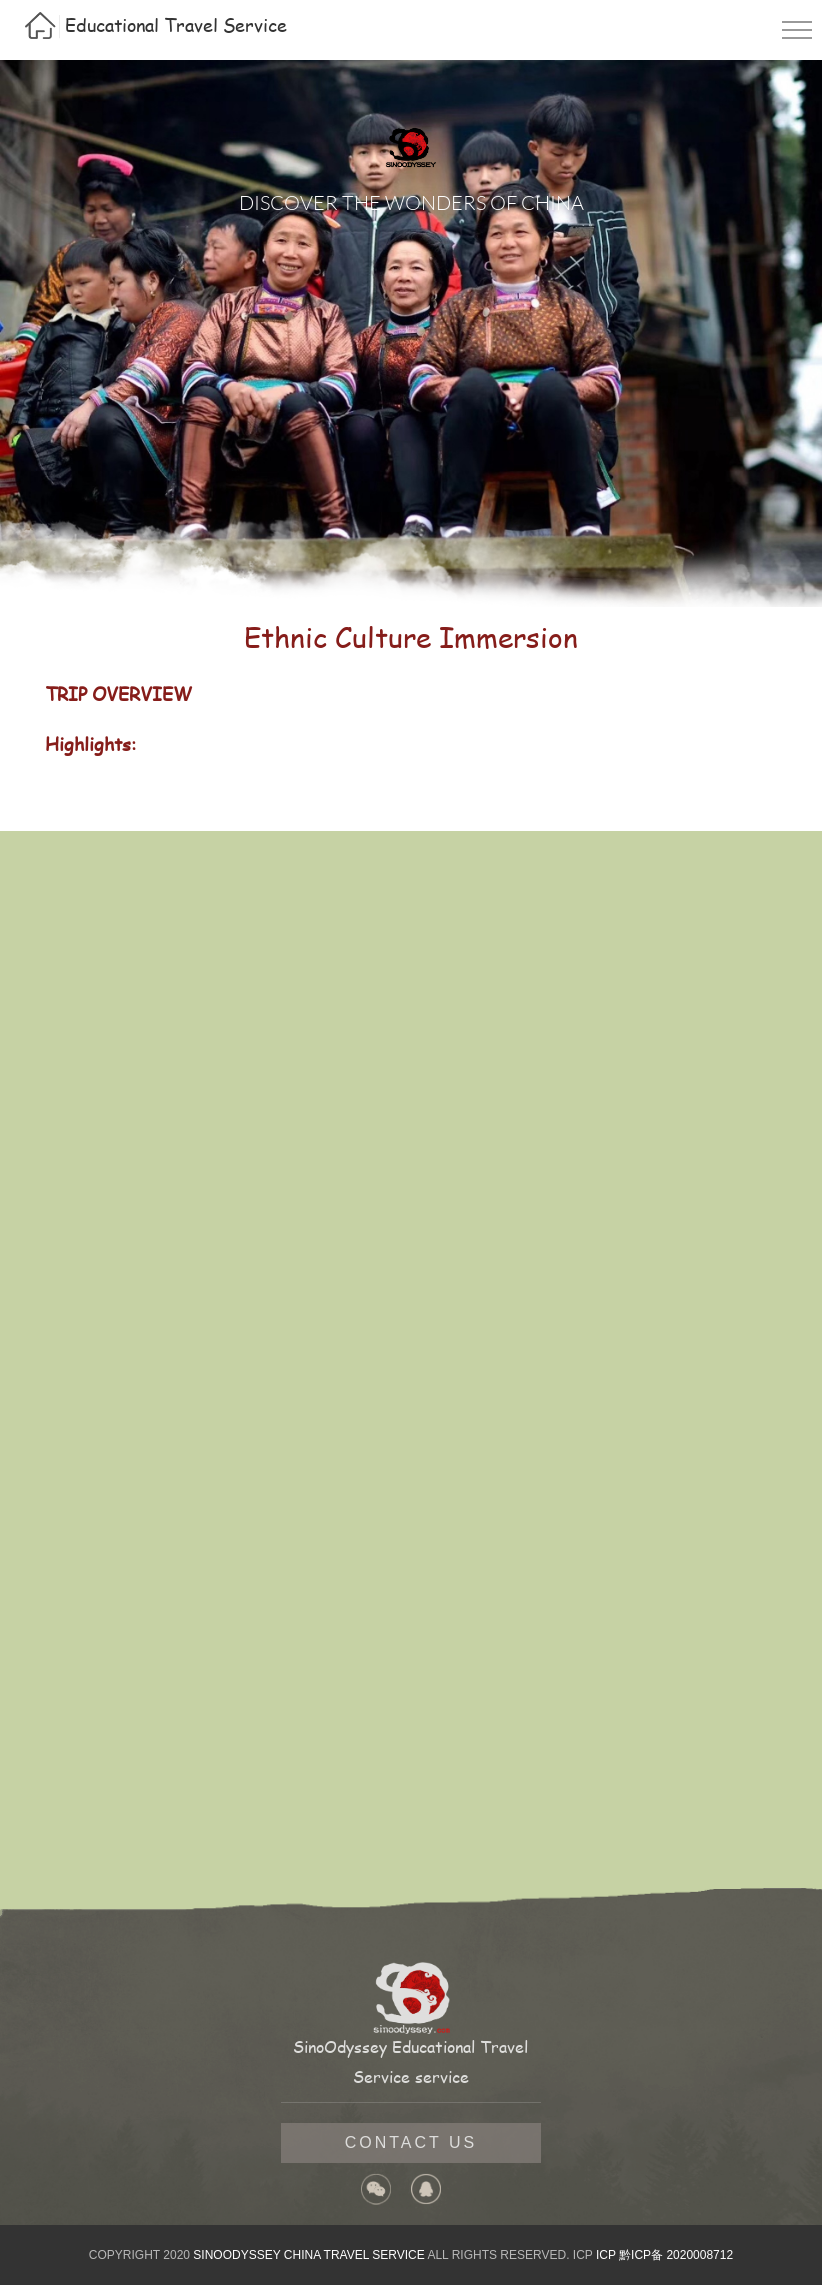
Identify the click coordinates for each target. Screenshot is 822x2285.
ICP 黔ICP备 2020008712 (664, 2255)
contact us (411, 2142)
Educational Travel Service (176, 24)
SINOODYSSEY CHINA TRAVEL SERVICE (308, 2255)
